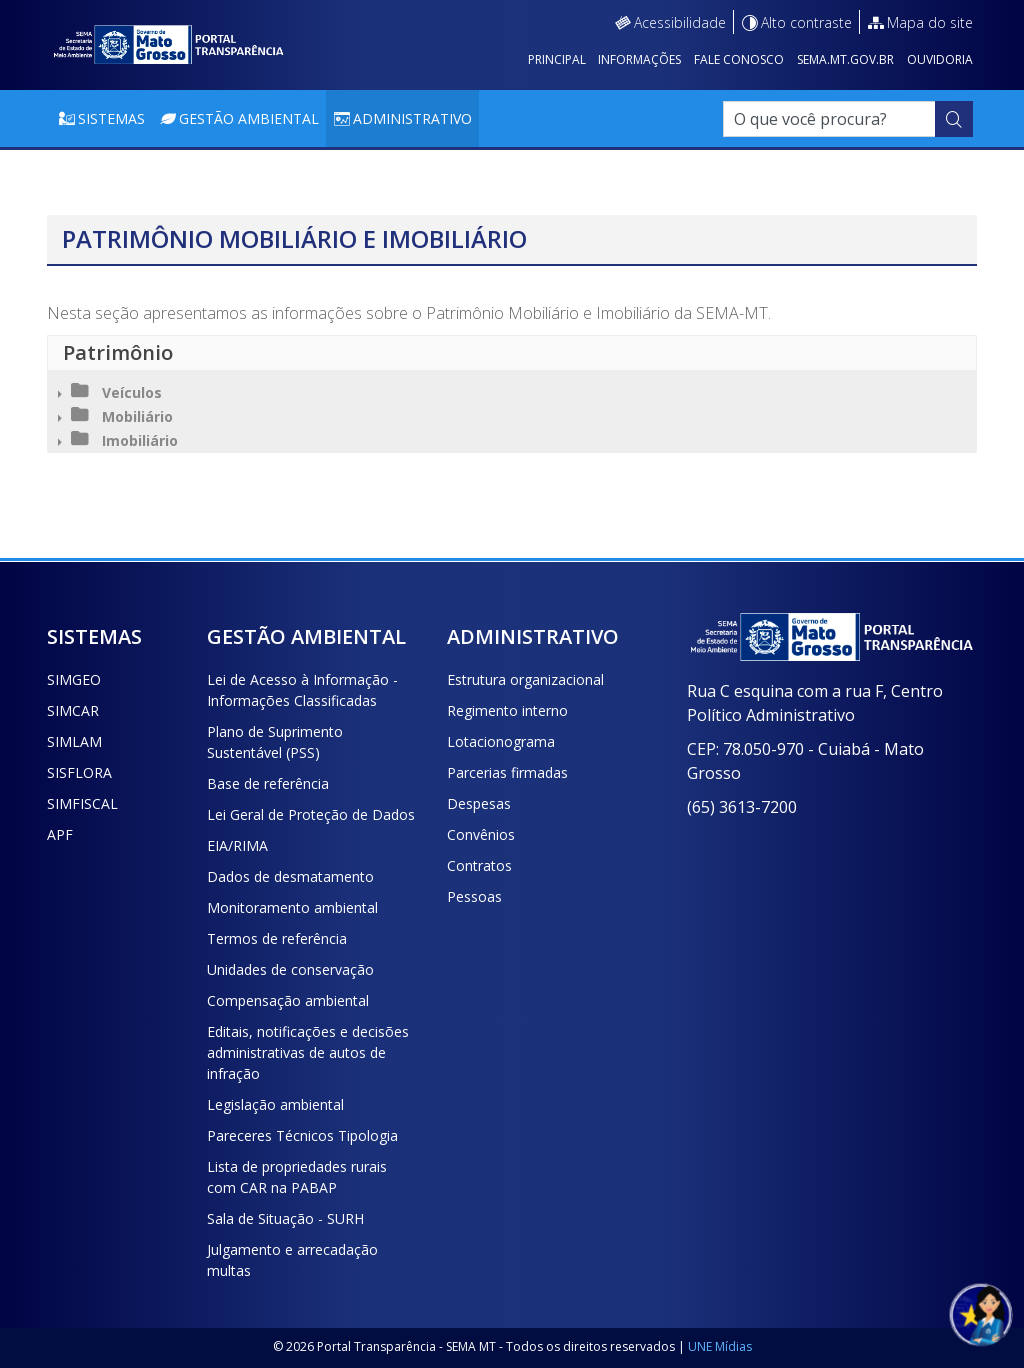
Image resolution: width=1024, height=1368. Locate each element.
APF (60, 834)
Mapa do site (930, 22)
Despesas (479, 803)
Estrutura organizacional (525, 679)
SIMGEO (74, 679)
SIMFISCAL (82, 803)
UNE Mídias (720, 1346)
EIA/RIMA (237, 845)
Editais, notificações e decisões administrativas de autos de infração (308, 1052)
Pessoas (474, 896)
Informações (639, 59)
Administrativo (412, 118)
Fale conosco (739, 59)
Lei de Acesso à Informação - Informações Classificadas (302, 690)
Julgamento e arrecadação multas (292, 1260)
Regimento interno (507, 710)
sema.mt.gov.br (845, 59)
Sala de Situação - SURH (285, 1218)
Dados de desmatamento (290, 876)
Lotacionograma (501, 741)
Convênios (481, 834)
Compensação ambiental (288, 1000)
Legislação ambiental (275, 1104)
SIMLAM (74, 741)
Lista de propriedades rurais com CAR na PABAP (297, 1177)
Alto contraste (806, 22)
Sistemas (111, 118)
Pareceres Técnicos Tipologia (302, 1135)
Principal (557, 59)
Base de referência (268, 783)
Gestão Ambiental (249, 118)
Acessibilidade (680, 22)
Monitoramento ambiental (292, 907)
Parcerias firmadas (507, 772)
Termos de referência (277, 938)
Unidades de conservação (290, 969)
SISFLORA (79, 772)
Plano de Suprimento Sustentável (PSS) (275, 742)
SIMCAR (73, 710)
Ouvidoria (940, 59)
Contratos (479, 865)
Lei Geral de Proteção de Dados (311, 814)
